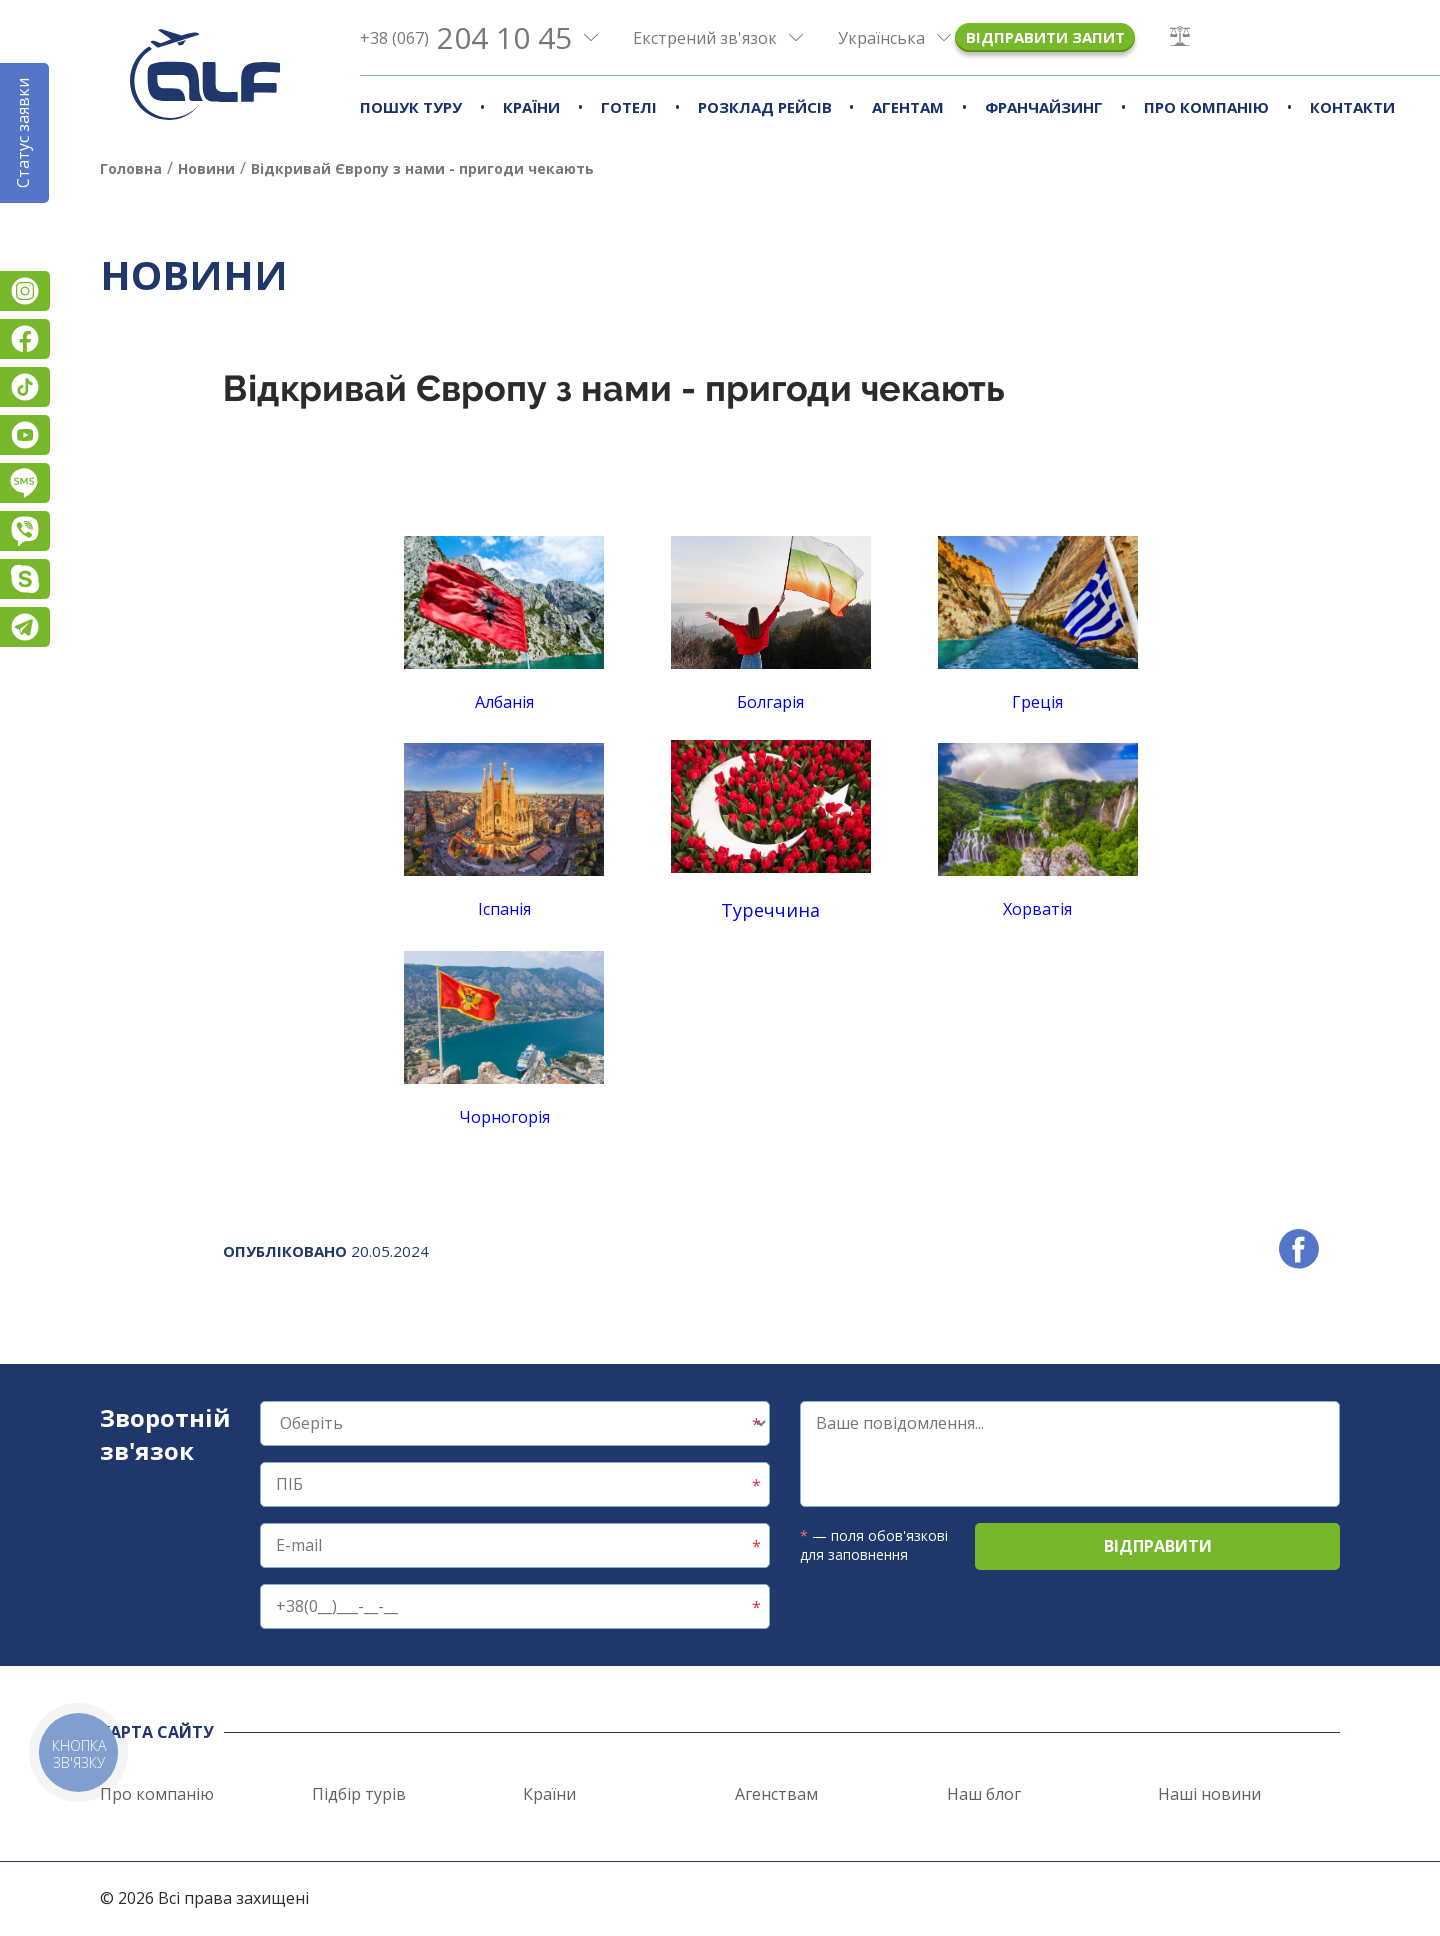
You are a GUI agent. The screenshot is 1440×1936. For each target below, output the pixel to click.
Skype (25, 579)
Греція (1037, 702)
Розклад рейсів (765, 107)
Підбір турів (359, 1794)
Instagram (25, 291)
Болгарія (770, 702)
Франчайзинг (1044, 107)
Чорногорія (504, 1117)
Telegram (25, 627)
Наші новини (1209, 1794)
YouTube (25, 435)
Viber (25, 531)
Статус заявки (23, 133)
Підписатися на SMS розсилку (25, 483)
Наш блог (984, 1794)
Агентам (908, 107)
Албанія (504, 624)
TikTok (25, 387)
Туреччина (770, 910)
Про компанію (1206, 107)
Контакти (1352, 107)
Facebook (25, 339)
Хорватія (1037, 909)
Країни (531, 107)
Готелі (629, 107)
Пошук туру (411, 107)
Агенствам (776, 1794)
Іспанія (504, 909)
